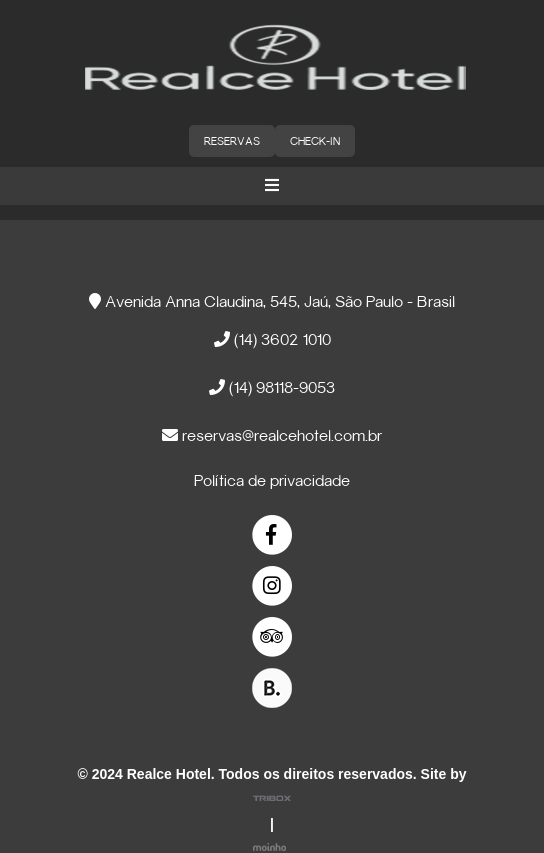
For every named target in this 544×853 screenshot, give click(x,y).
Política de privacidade (272, 482)
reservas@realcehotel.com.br (272, 435)
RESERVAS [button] (232, 142)
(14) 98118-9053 (272, 387)
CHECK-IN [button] (315, 142)
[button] (272, 186)
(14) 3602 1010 (272, 339)
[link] (272, 535)
